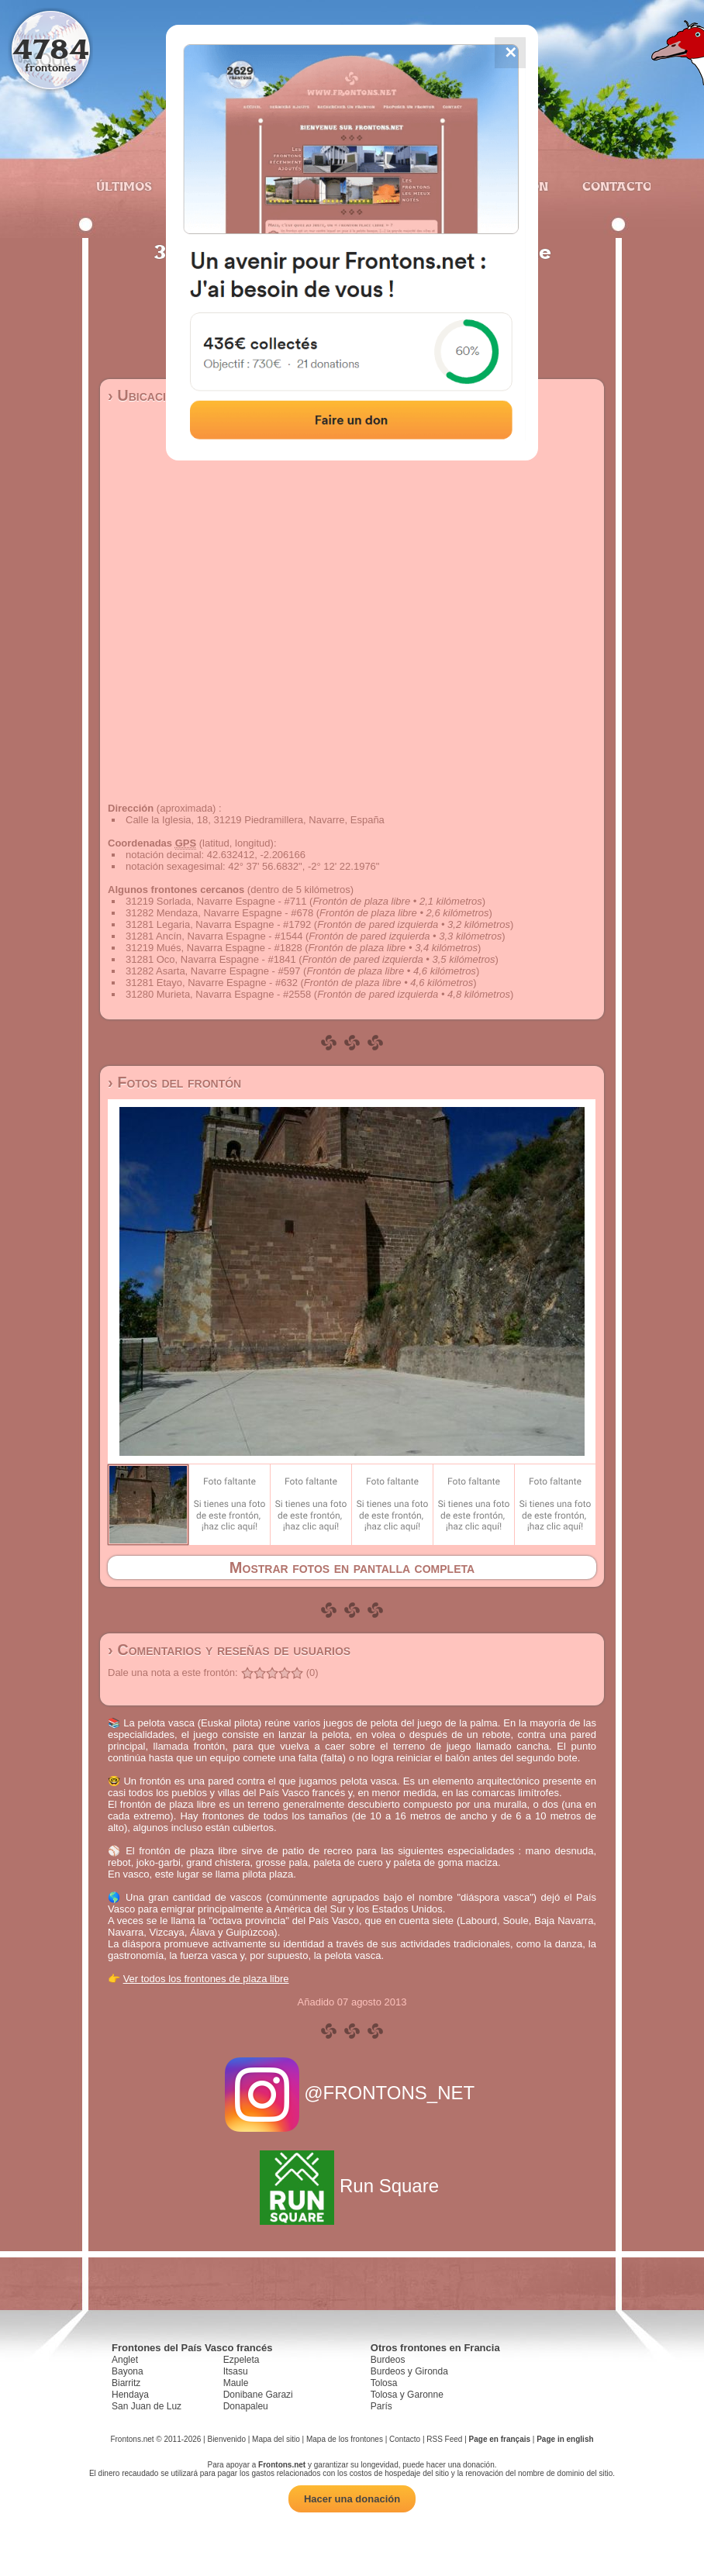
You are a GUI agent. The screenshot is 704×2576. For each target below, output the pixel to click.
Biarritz (126, 2383)
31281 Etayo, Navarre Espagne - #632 (212, 982)
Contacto (610, 186)
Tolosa (384, 2383)
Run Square (351, 2185)
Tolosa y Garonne (407, 2394)
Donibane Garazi (258, 2394)
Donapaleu (245, 2406)
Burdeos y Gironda (409, 2371)
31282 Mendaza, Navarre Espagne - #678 (219, 913)
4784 (50, 48)
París (381, 2406)
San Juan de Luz (146, 2406)
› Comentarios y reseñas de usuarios (229, 1649)
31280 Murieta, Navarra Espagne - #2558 (218, 994)
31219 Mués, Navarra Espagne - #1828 (214, 947)
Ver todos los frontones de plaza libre (206, 1979)
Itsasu (235, 2371)
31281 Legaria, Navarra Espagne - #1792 (218, 924)
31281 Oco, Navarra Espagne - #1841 (211, 959)
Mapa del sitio (276, 2439)
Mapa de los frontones (344, 2439)
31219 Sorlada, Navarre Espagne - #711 (216, 901)
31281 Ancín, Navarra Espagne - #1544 (214, 936)
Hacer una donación (352, 2499)
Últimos (124, 186)
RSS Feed (444, 2439)
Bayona (127, 2371)
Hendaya (130, 2394)
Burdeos (388, 2359)
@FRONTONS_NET (352, 2092)
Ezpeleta (241, 2359)
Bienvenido (226, 2439)
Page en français (499, 2439)
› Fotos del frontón (174, 1082)
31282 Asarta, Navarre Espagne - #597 (213, 971)
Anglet (125, 2359)
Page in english (565, 2439)
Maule (236, 2383)
